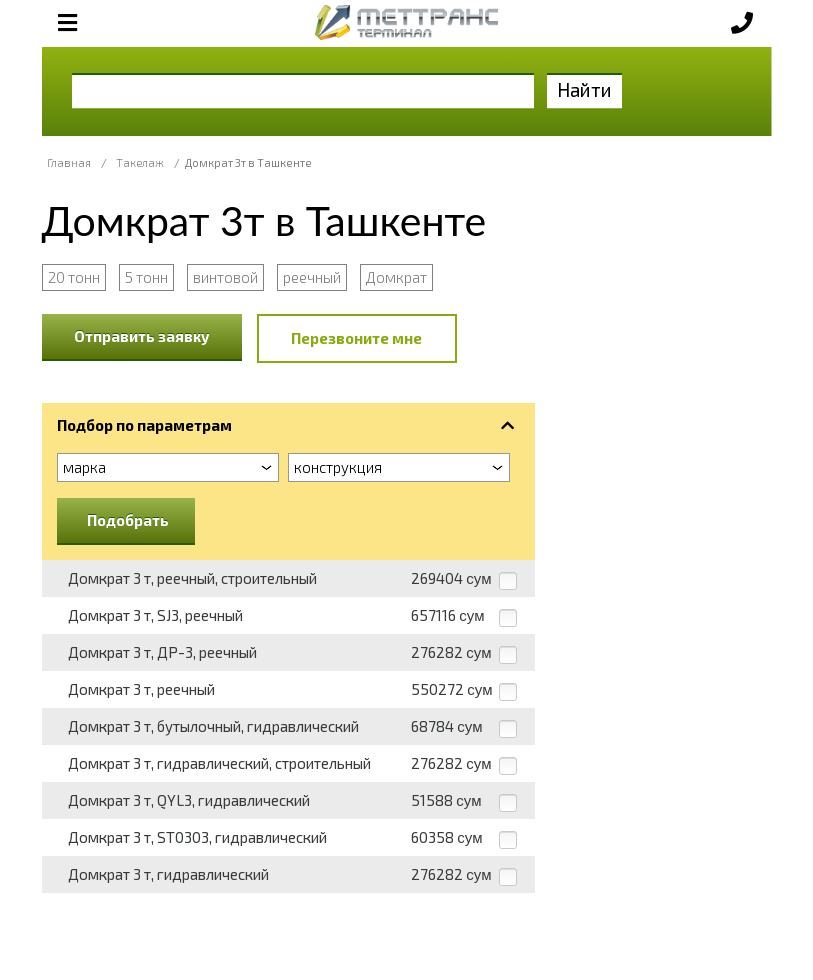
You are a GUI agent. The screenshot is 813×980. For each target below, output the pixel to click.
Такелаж (140, 162)
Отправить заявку (142, 336)
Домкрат (396, 277)
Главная (69, 162)
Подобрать (128, 520)
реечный (312, 277)
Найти (584, 89)
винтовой (225, 277)
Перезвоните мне (356, 338)
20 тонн (74, 277)
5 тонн (146, 277)
